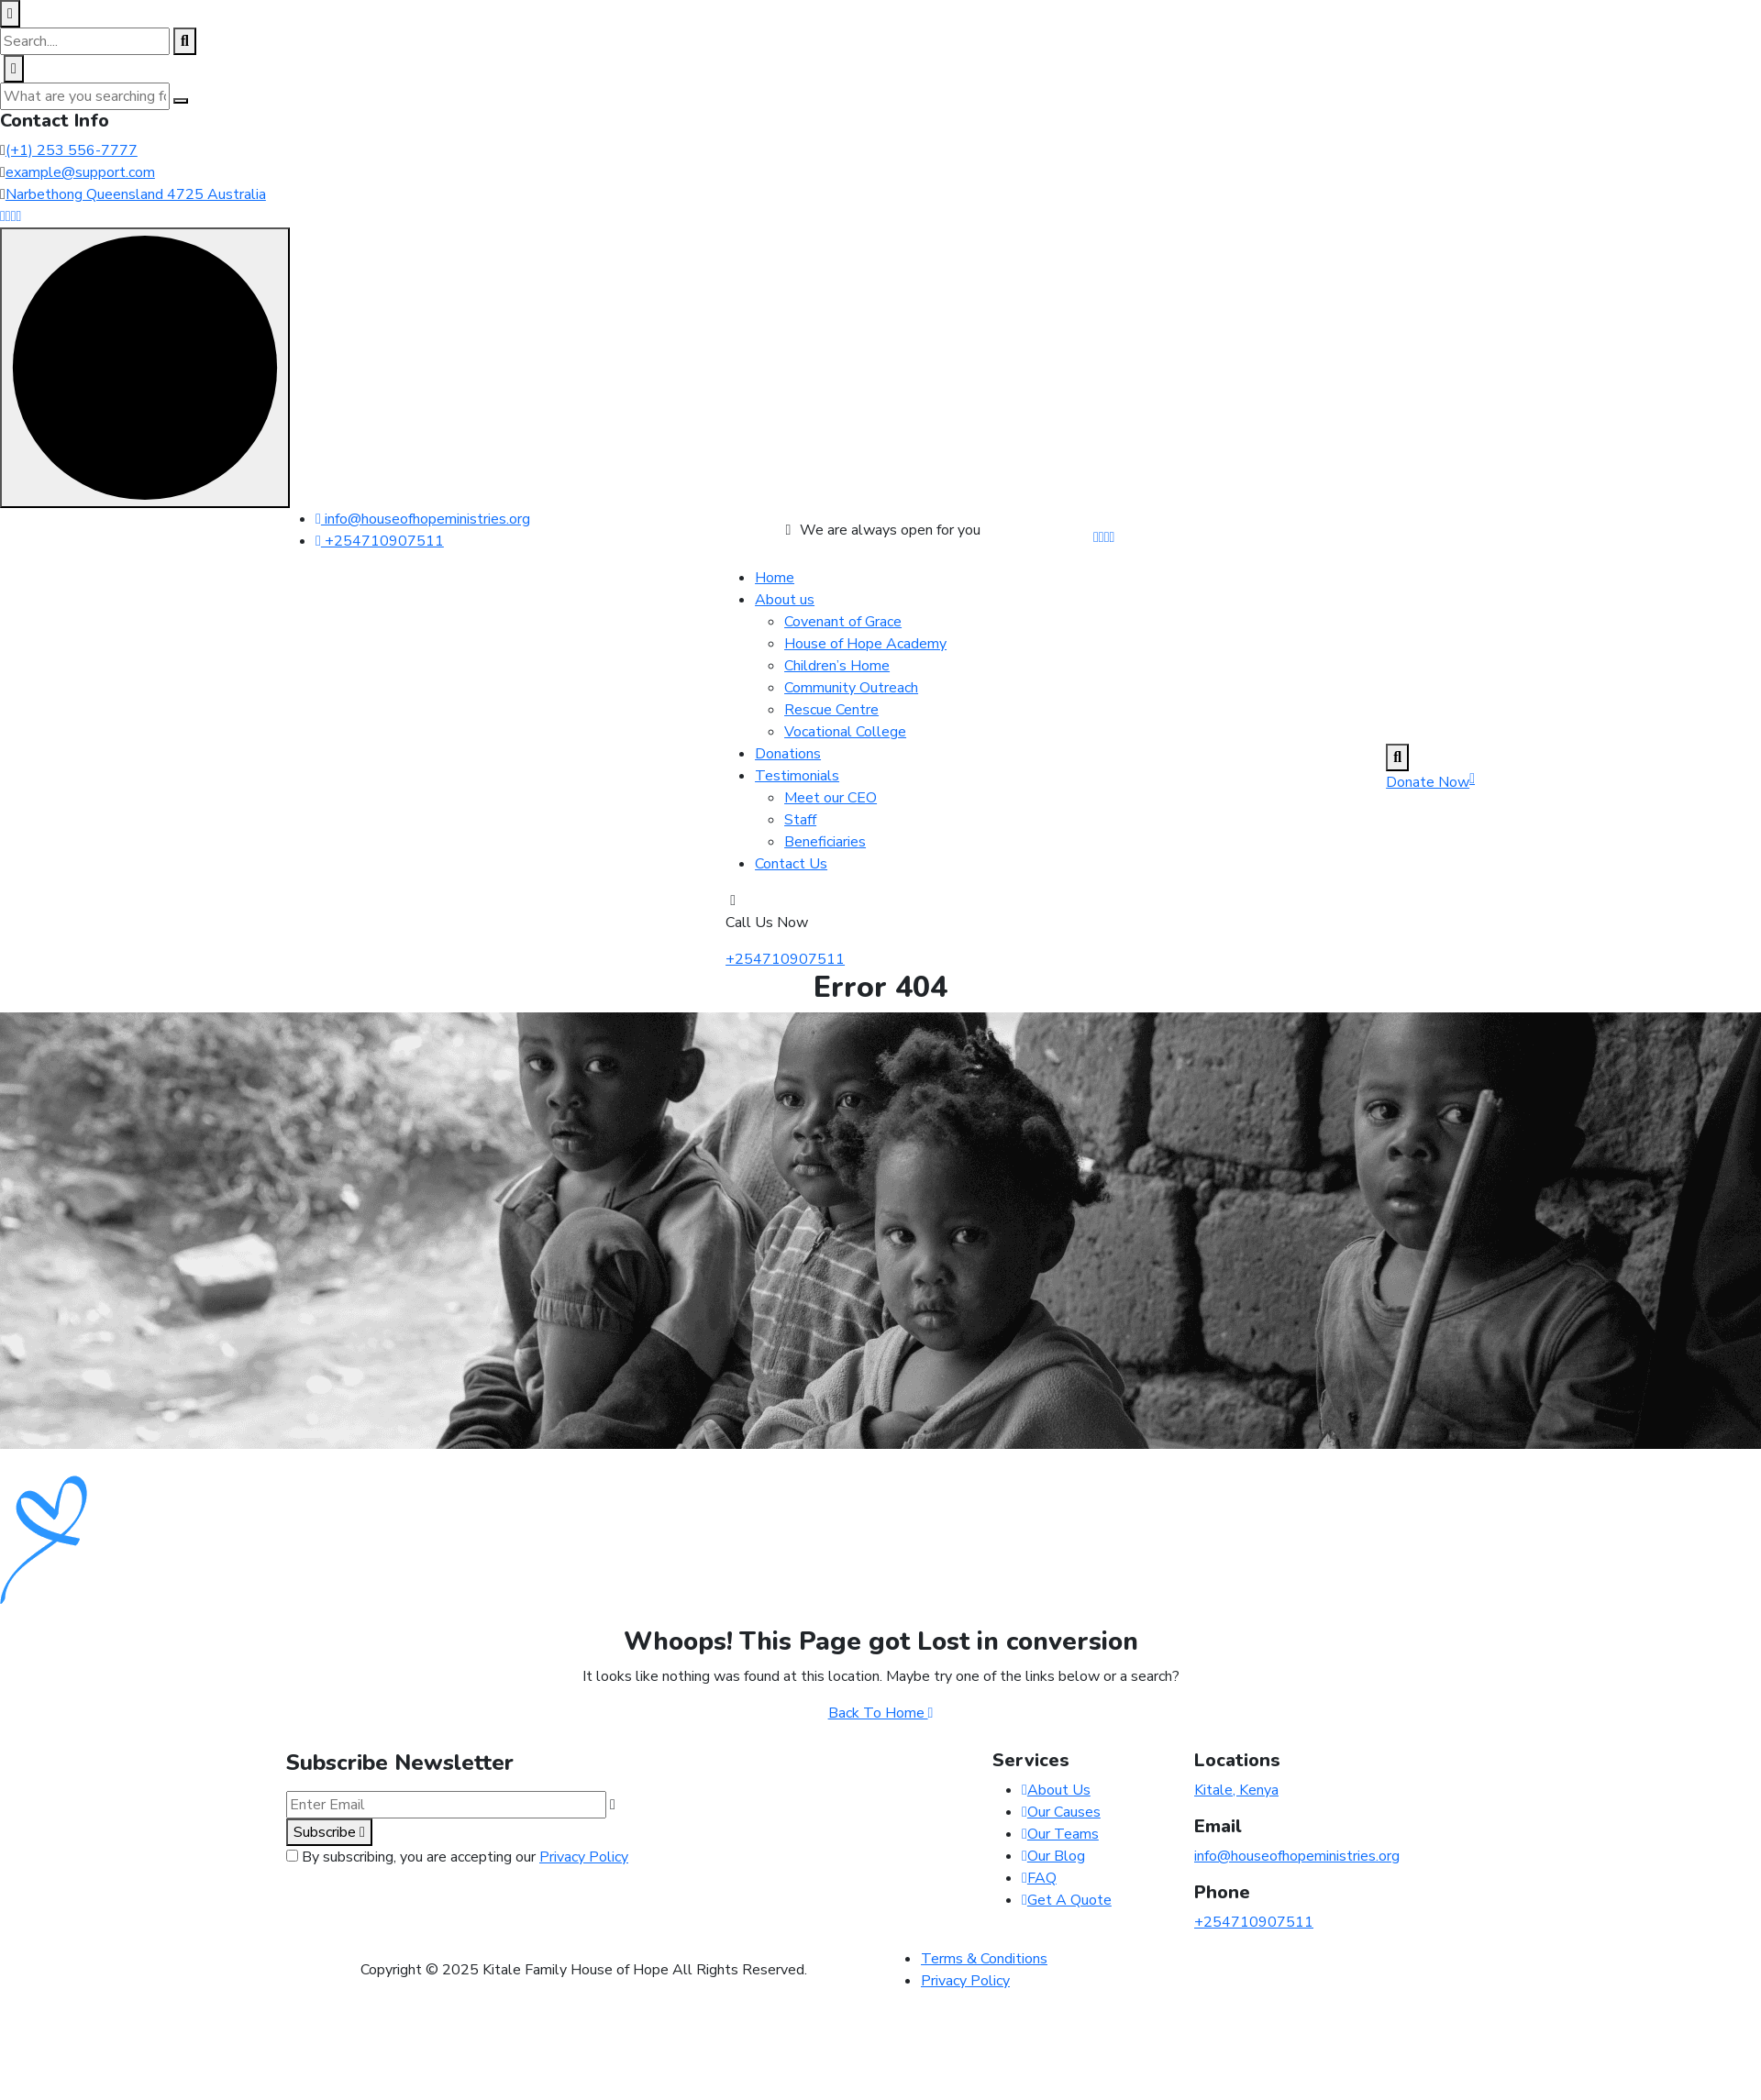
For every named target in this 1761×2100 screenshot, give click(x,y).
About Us (1056, 1790)
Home (774, 578)
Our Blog (1053, 1856)
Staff (800, 820)
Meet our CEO (830, 798)
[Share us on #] (1096, 537)
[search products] (184, 41)
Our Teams (1060, 1834)
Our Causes (1061, 1812)
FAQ (1039, 1878)
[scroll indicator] (145, 367)
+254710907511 (380, 541)
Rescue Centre (831, 710)
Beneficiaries (825, 842)
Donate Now (1430, 782)
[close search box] (10, 14)
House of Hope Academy (865, 644)
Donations (788, 754)
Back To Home (881, 1713)
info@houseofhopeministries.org (423, 519)
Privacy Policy (583, 1857)
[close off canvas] (14, 69)
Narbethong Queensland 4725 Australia (136, 194)
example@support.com (80, 172)
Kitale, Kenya (1236, 1790)
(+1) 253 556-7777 (72, 150)
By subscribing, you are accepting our (465, 1857)
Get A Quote (1067, 1900)
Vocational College (845, 732)
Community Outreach (851, 688)
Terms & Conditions (984, 1959)
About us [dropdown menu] (784, 600)
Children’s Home (837, 666)
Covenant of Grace (843, 622)
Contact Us (791, 864)
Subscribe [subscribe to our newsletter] (329, 1832)
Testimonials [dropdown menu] (797, 776)
